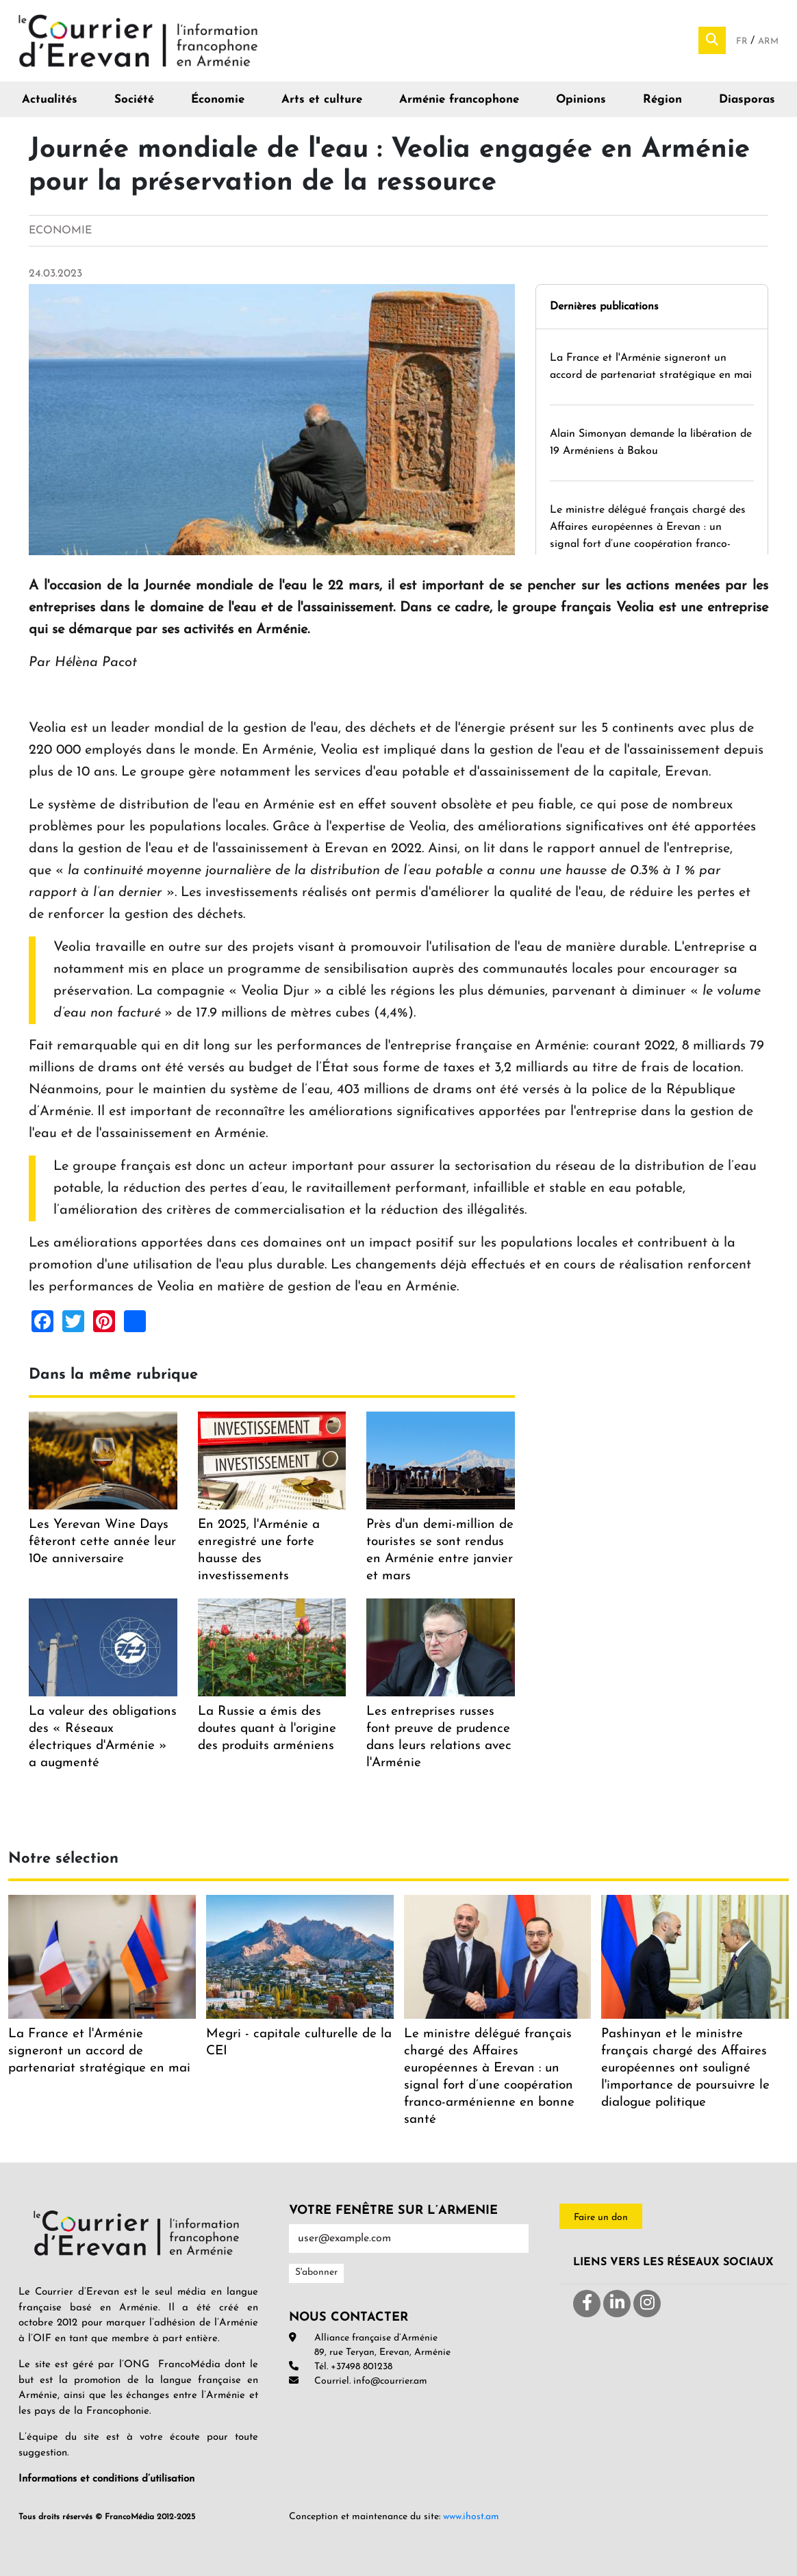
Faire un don (601, 2217)
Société (134, 99)
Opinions (581, 99)
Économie (217, 99)
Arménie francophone (459, 99)
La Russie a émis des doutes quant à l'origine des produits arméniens (267, 1728)
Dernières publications (604, 306)
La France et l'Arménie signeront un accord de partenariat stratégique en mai (99, 2051)
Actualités (49, 99)
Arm (768, 41)
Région (662, 99)
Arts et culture (321, 99)
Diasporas (747, 99)
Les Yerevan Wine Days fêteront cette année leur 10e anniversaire (102, 1542)
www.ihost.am (471, 2517)
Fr (743, 41)
